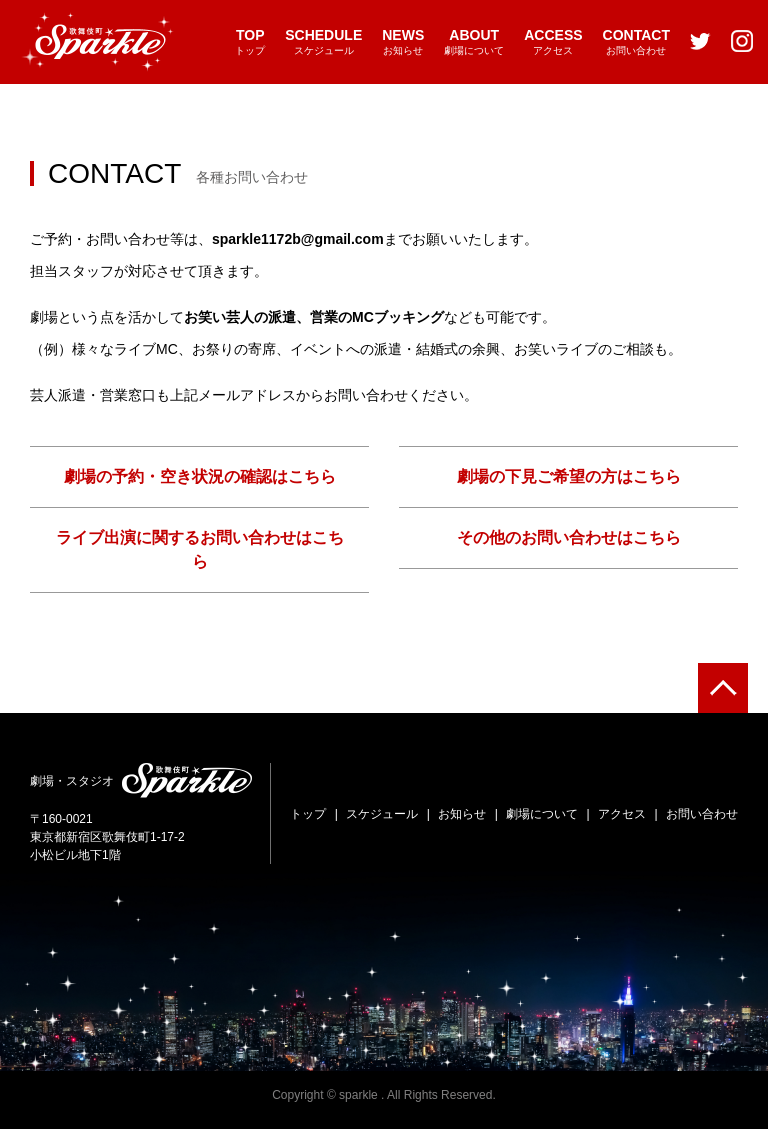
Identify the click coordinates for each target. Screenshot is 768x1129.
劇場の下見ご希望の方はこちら (569, 476)
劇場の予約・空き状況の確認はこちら (200, 476)
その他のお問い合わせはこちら (569, 537)
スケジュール (323, 41)
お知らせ (403, 41)
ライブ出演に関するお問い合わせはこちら (200, 549)
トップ (250, 41)
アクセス (553, 41)
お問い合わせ (636, 41)
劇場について (474, 41)
